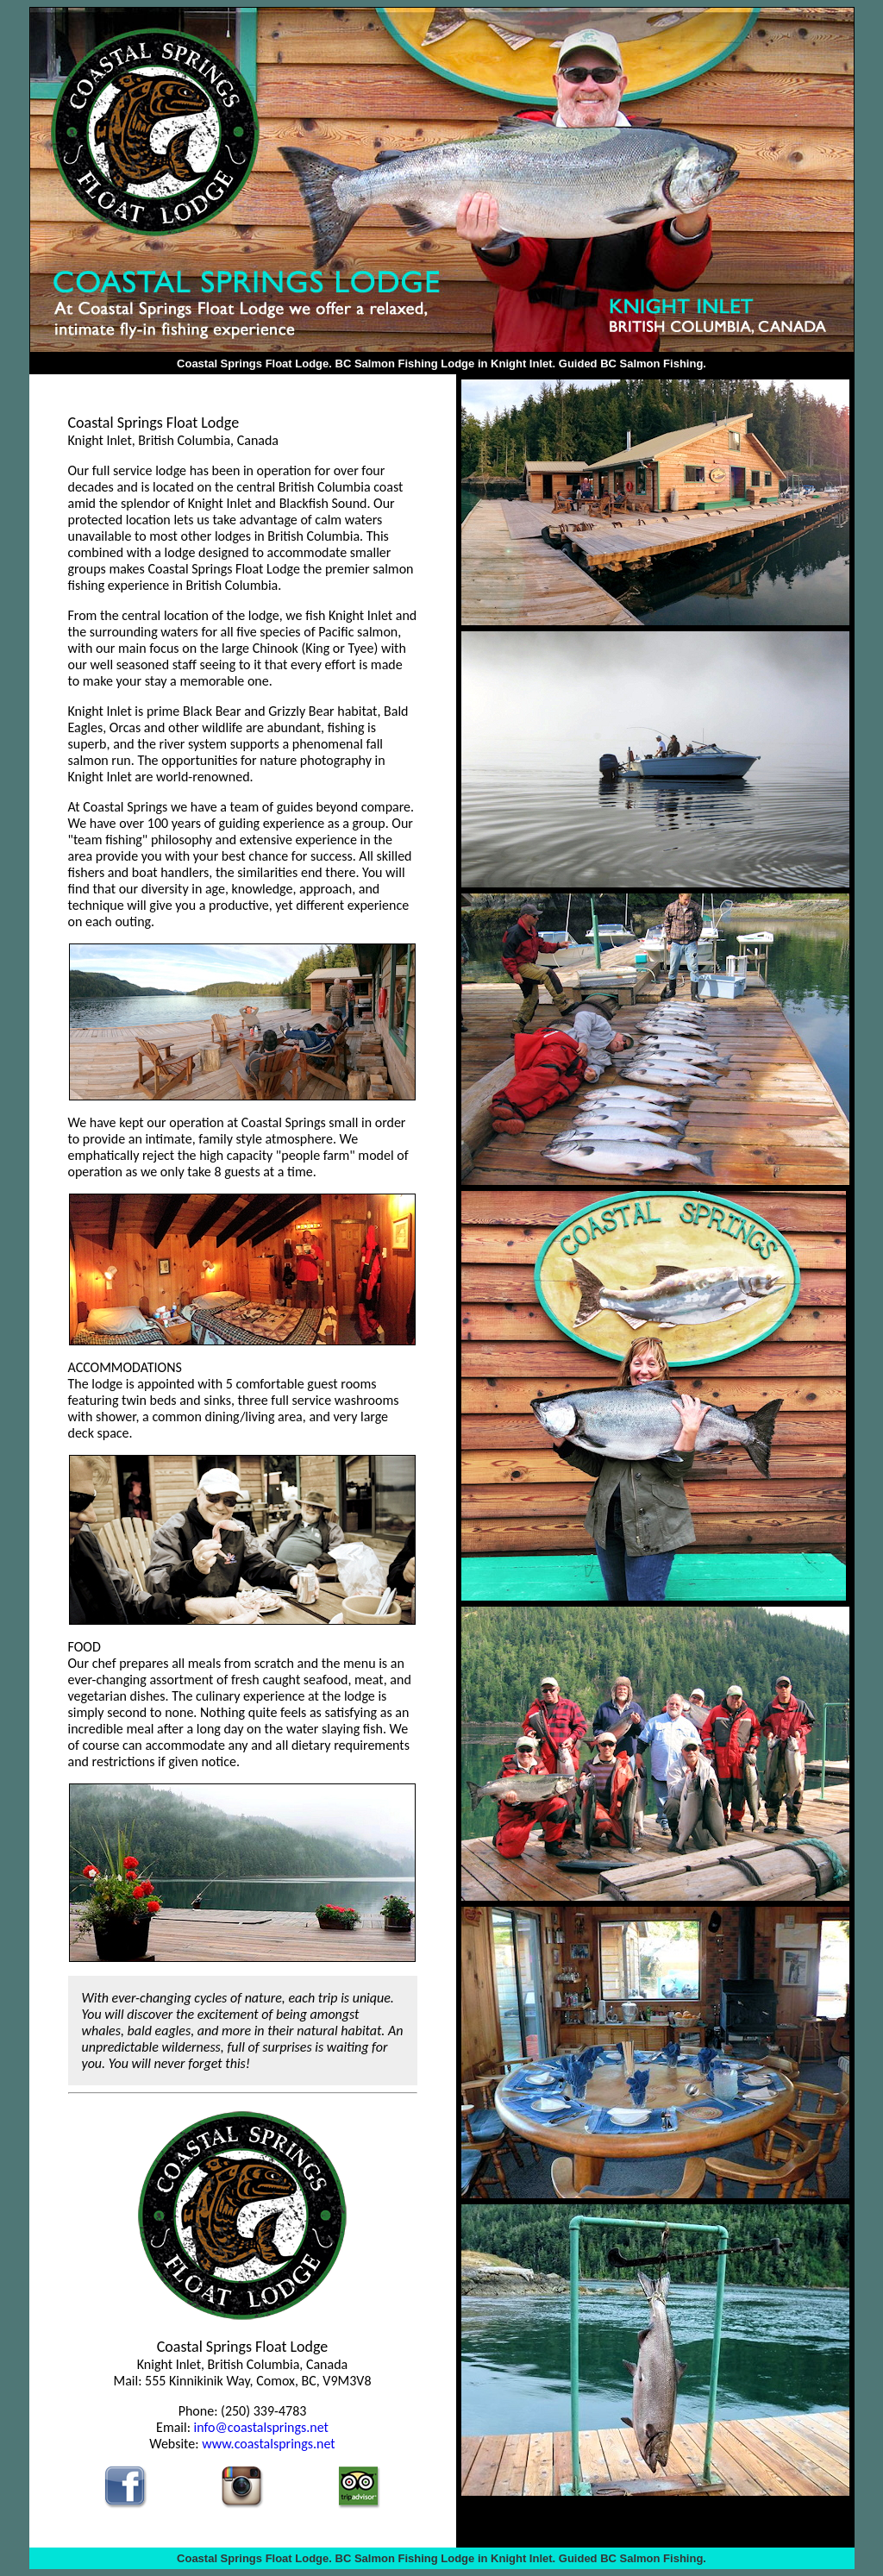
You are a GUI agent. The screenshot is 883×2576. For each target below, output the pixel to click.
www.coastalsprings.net (268, 2443)
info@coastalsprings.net (261, 2427)
